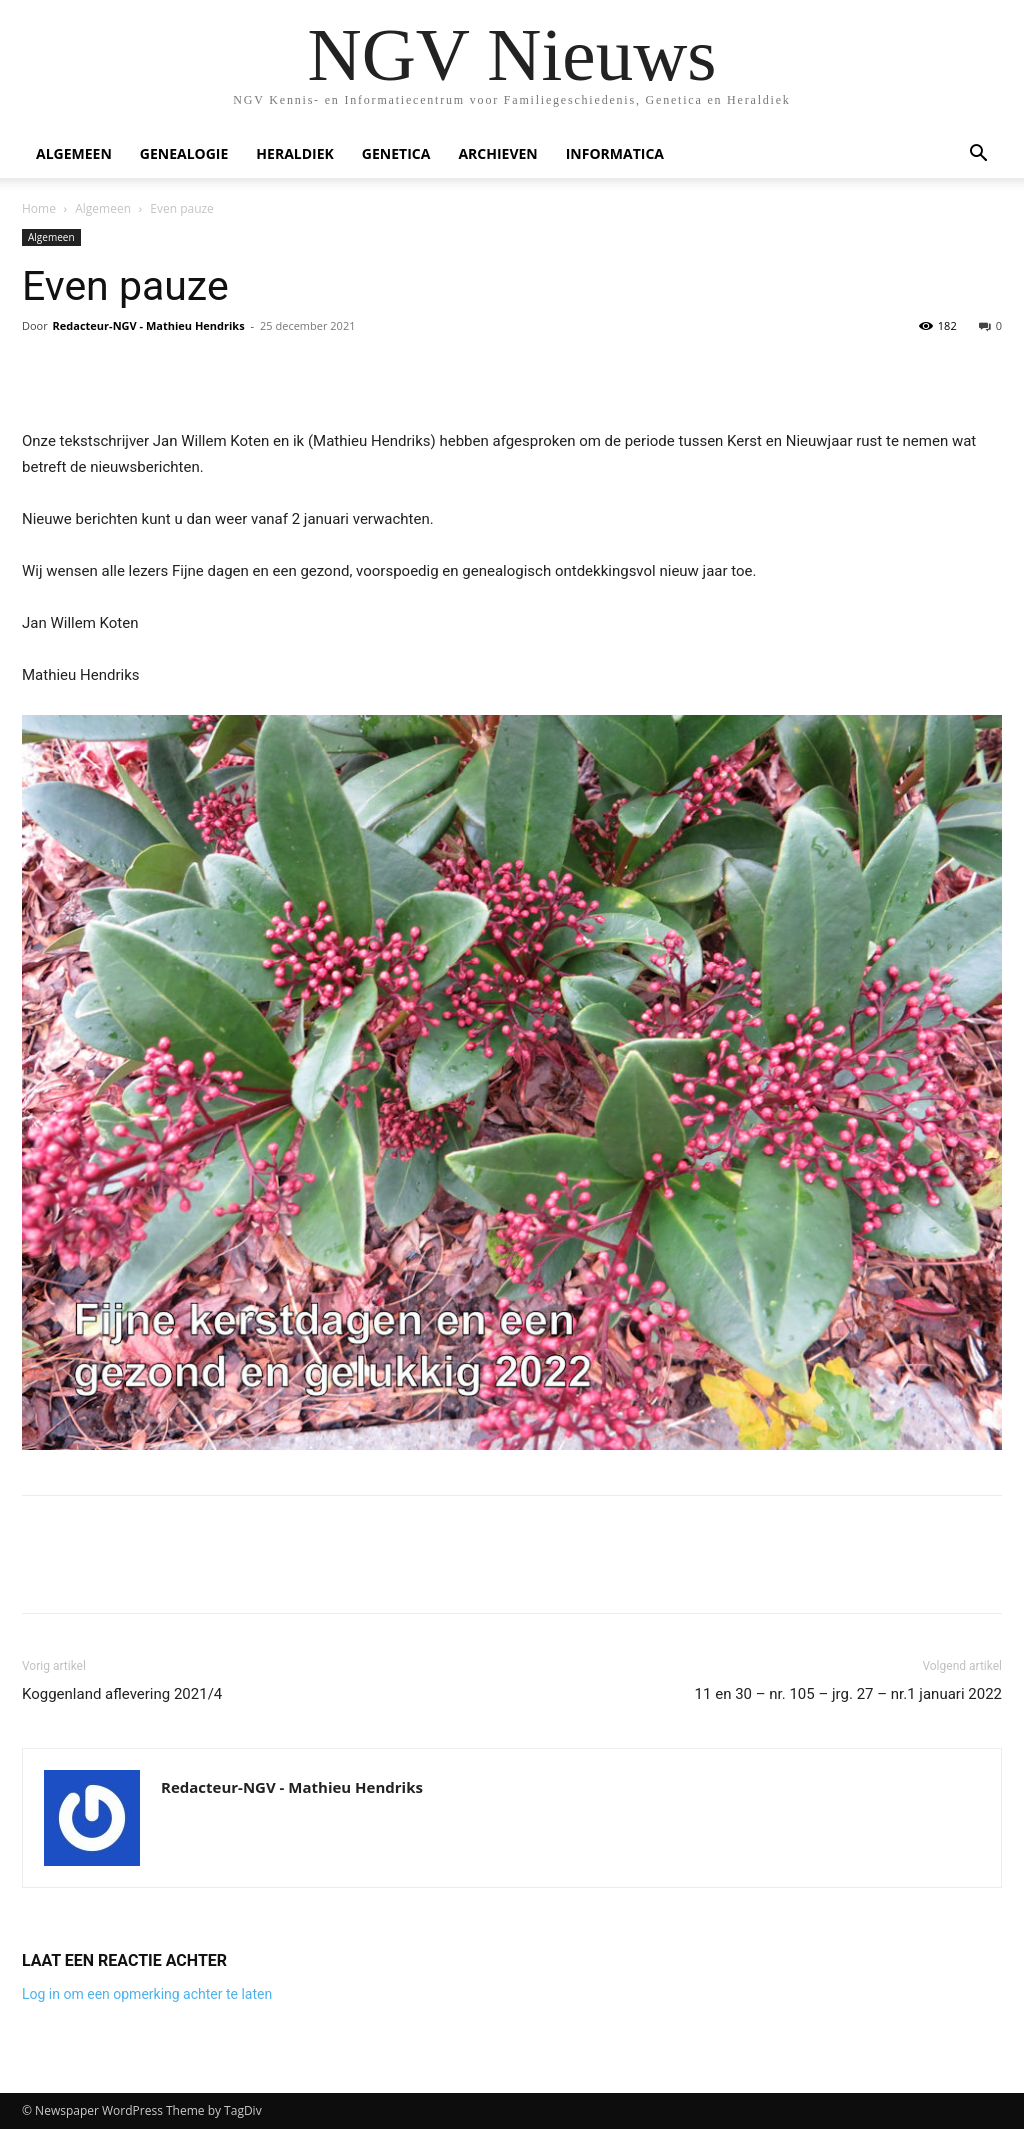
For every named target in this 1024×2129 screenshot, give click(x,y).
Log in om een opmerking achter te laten (147, 1994)
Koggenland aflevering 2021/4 (122, 1694)
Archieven (497, 153)
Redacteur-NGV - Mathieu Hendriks (149, 325)
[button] (978, 155)
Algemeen (74, 153)
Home (39, 208)
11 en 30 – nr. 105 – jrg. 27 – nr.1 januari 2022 (848, 1694)
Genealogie (184, 153)
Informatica (615, 153)
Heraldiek (295, 153)
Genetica (396, 153)
